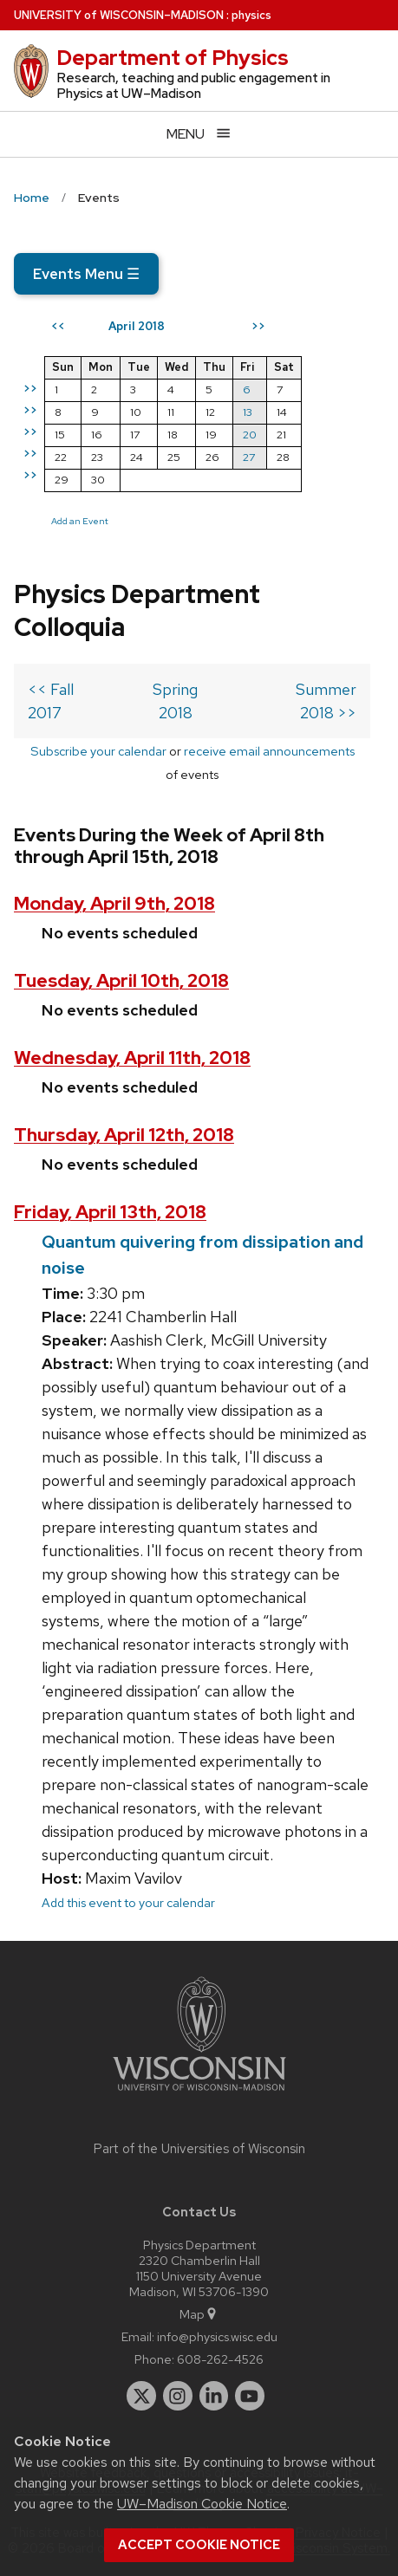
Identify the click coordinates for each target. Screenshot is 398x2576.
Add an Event (79, 521)
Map (199, 2314)
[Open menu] (199, 134)
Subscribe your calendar (98, 751)
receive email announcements (269, 751)
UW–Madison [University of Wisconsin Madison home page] (119, 15)
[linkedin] (214, 2396)
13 (247, 412)
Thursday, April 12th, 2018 (124, 1134)
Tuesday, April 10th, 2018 (121, 980)
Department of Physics (172, 57)
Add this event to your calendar (128, 1902)
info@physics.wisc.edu (217, 2336)
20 (249, 434)
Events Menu (86, 273)
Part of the (199, 2148)
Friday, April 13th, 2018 (110, 1211)
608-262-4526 (220, 2359)
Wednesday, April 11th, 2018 (132, 1057)
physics (251, 15)
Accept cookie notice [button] (199, 2544)
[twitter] (141, 2396)
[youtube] (249, 2396)
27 (249, 457)
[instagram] (177, 2396)
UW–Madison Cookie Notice (202, 2504)
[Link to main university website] (199, 2094)
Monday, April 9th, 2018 (114, 903)
